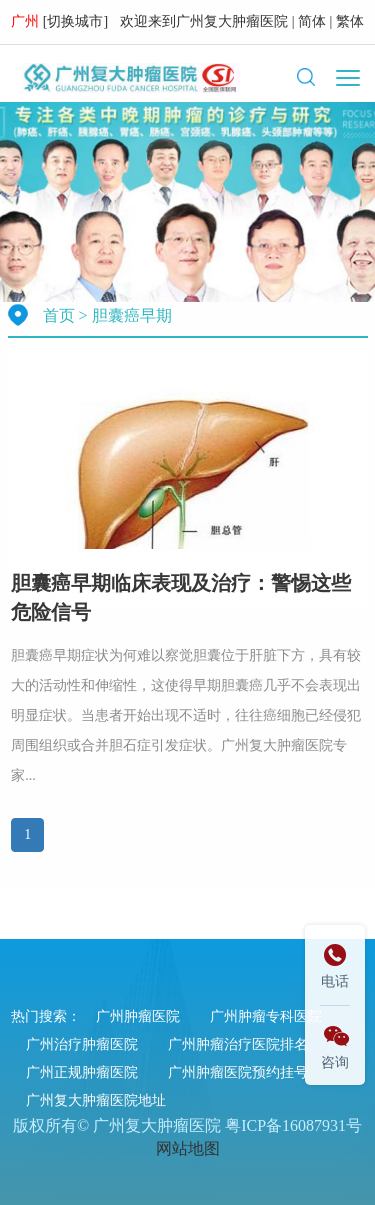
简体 (312, 21)
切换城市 (75, 21)
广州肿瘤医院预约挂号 (238, 1072)
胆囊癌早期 (132, 315)
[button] (306, 77)
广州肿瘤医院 (138, 1016)
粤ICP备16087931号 (293, 1125)
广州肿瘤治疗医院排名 (238, 1044)
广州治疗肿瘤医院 (82, 1044)
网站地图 (188, 1148)
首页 (59, 315)
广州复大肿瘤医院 (232, 21)
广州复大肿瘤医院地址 (96, 1100)
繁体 (350, 21)
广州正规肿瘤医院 (82, 1072)
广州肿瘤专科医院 (266, 1016)
